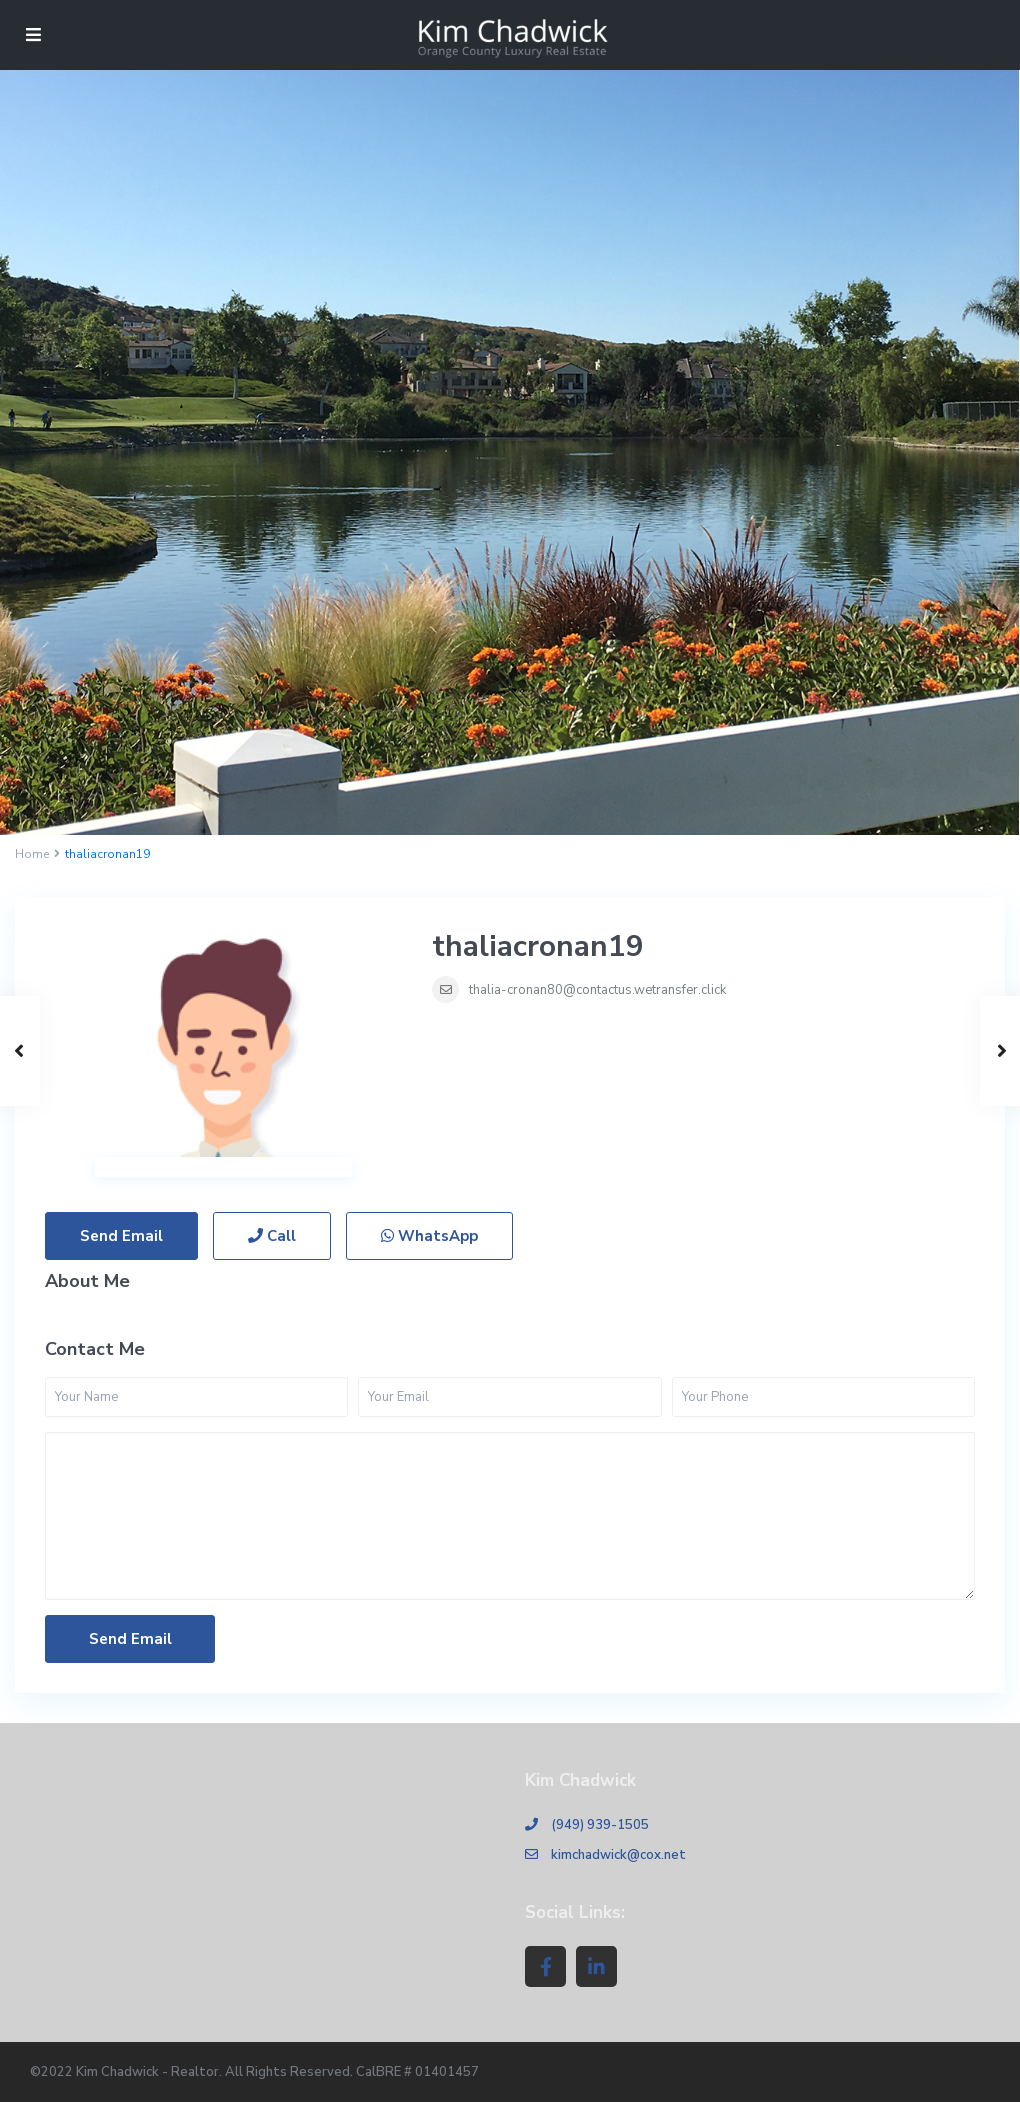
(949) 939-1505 (600, 1825)
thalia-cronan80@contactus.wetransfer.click (597, 990)
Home (32, 854)
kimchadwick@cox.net (618, 1855)
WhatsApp (429, 1236)
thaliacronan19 (538, 946)
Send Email (121, 1236)
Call (272, 1236)
